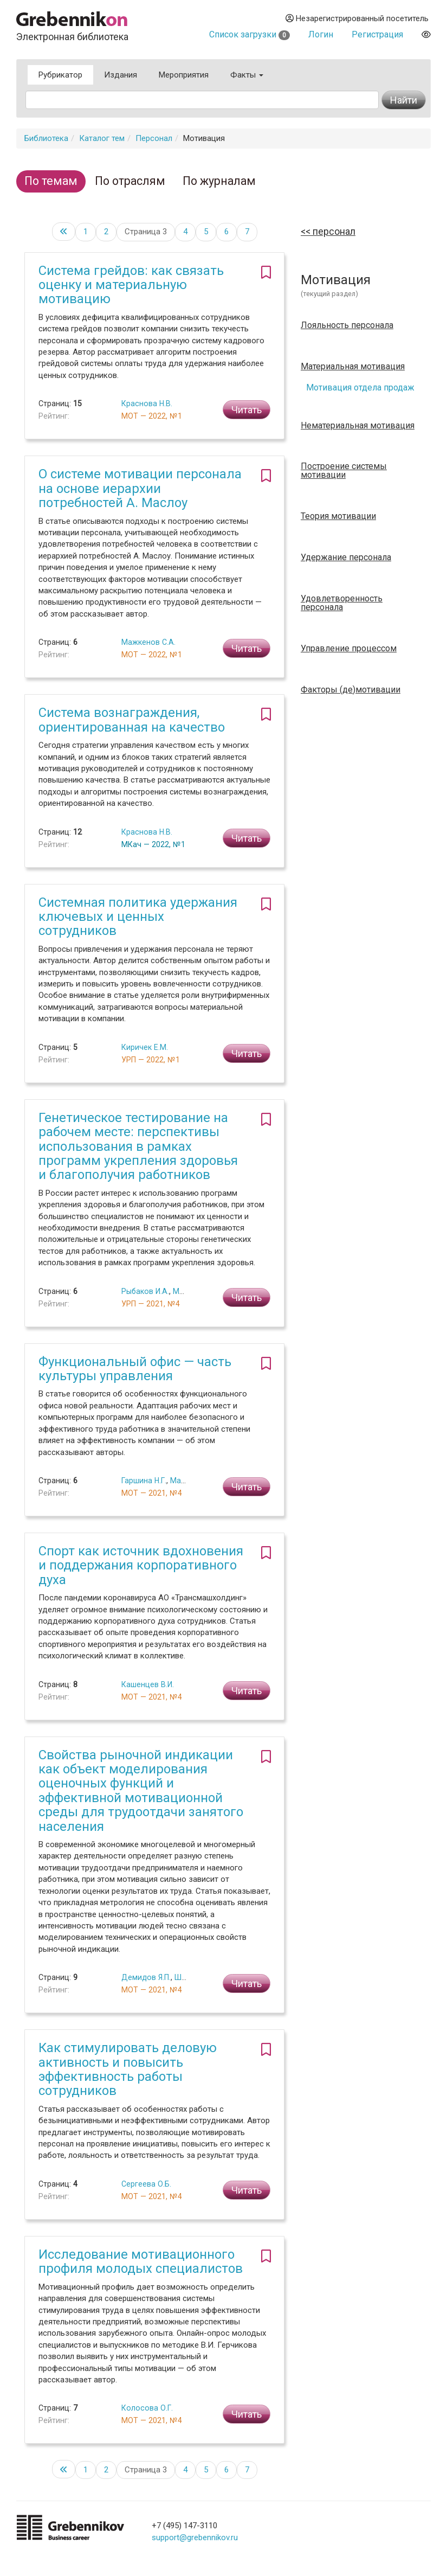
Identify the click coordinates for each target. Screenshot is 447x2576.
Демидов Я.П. (146, 1977)
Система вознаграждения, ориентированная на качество (131, 719)
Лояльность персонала (347, 325)
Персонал (153, 138)
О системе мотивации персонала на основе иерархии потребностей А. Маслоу (140, 488)
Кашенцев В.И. (147, 1684)
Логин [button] (320, 34)
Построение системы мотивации (344, 470)
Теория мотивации (338, 516)
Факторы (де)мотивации (350, 689)
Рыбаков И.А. (145, 1291)
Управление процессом (349, 648)
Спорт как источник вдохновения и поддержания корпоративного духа (140, 1565)
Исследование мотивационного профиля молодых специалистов (140, 2261)
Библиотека (46, 138)
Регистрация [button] (377, 34)
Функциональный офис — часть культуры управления (134, 1368)
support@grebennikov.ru (195, 2537)
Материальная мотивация (353, 366)
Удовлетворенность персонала (342, 603)
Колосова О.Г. (147, 2408)
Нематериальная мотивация (357, 425)
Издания (120, 75)
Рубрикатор (60, 75)
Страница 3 (146, 231)
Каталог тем (102, 138)
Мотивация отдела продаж (360, 387)
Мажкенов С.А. (148, 642)
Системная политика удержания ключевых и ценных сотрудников (137, 917)
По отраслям (130, 181)
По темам (50, 181)
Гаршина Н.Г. (143, 1480)
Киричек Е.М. (144, 1047)
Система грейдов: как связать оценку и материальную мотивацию (131, 285)
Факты (246, 75)
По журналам (219, 181)
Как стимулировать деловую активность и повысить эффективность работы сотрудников (127, 2069)
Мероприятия (184, 75)
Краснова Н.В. (146, 403)
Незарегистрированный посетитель (357, 18)
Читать (246, 409)
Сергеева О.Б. (146, 2184)
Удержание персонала (346, 557)
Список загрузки (249, 34)
